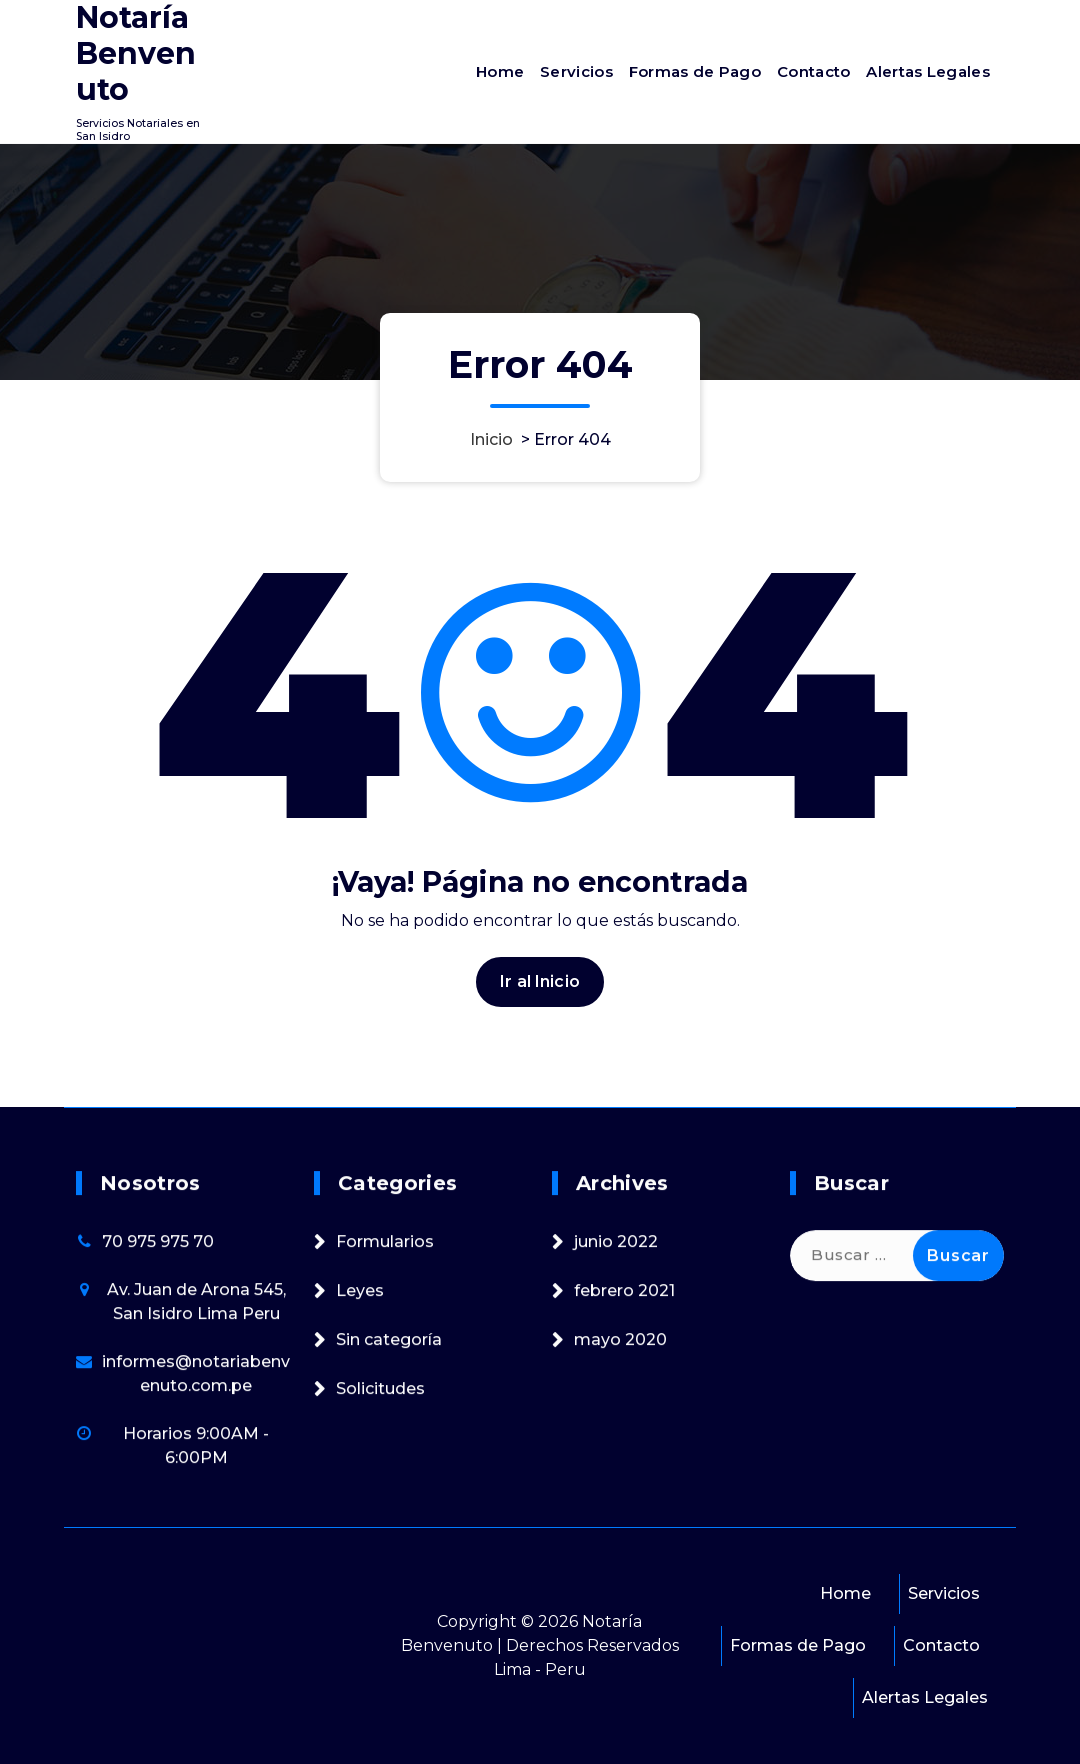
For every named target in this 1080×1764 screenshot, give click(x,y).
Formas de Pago (695, 71)
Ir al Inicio (540, 1061)
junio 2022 (616, 1415)
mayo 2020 (620, 1513)
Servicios (576, 71)
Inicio (491, 439)
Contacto (813, 71)
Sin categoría (389, 1513)
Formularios (385, 1415)
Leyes (360, 1464)
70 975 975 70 (158, 1415)
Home (500, 71)
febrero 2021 (624, 1464)
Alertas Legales (928, 71)
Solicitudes (380, 1562)
